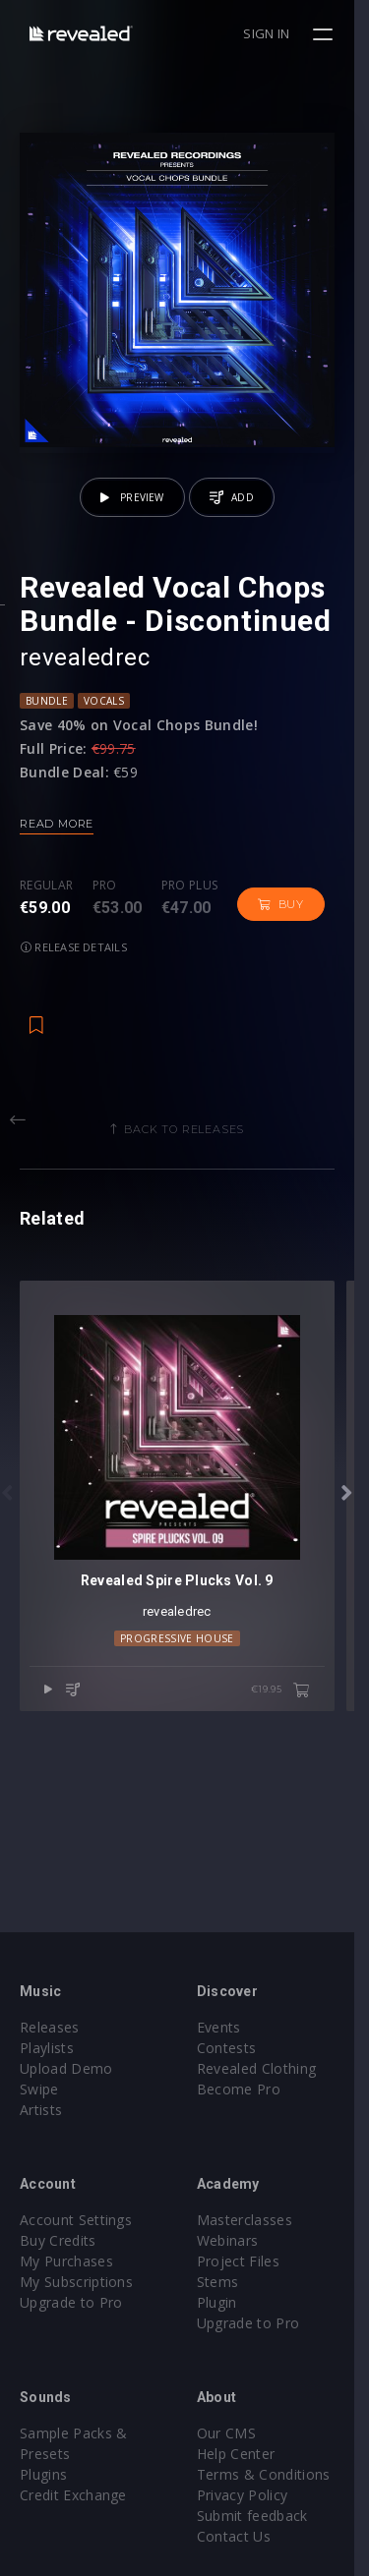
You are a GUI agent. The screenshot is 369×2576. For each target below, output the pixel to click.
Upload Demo (66, 2068)
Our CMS (234, 2433)
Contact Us (241, 2536)
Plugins (43, 2474)
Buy (281, 919)
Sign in (282, 33)
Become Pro (246, 2089)
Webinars (236, 2240)
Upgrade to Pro (71, 2302)
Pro (104, 901)
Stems (226, 2281)
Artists (41, 2109)
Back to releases (192, 1144)
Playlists (47, 2047)
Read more (56, 838)
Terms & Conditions (271, 2474)
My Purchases (66, 2261)
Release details (74, 961)
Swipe (39, 2089)
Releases (50, 2027)
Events (227, 2027)
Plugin (225, 2302)
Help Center (244, 2453)
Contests (235, 2047)
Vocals (104, 715)
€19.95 (296, 1721)
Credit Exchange (73, 2495)
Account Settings (76, 2219)
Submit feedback (260, 2515)
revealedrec (85, 672)
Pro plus (189, 901)
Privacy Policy (250, 2495)
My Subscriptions (76, 2281)
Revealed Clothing (264, 2068)
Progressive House (184, 1668)
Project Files (246, 2261)
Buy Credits (58, 2240)
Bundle (47, 715)
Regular (46, 901)
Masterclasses (252, 2219)
